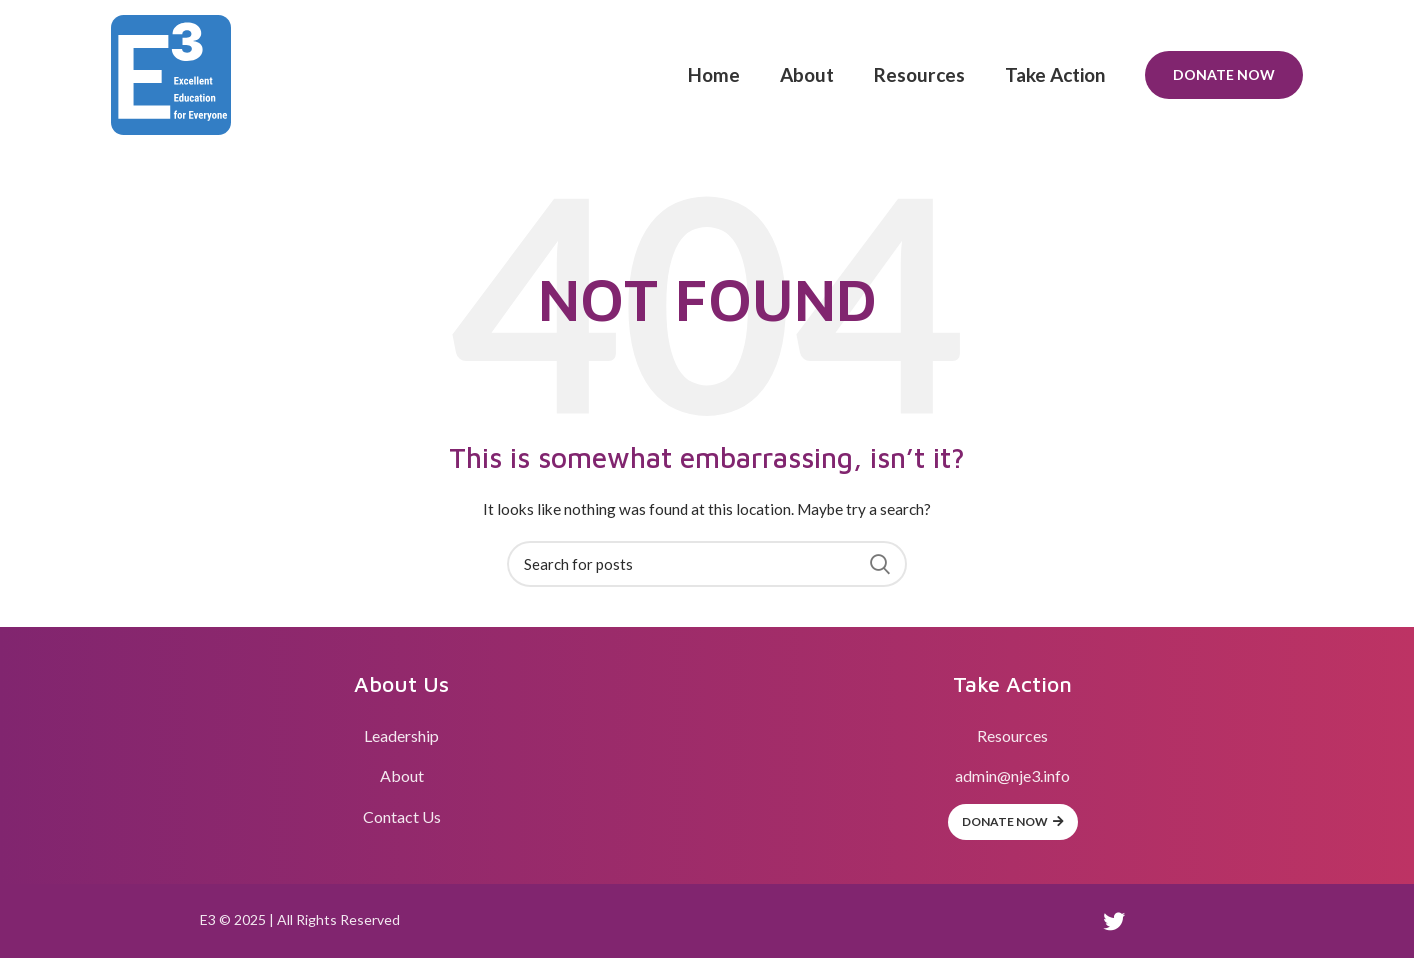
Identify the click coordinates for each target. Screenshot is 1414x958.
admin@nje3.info (1012, 775)
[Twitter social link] (1114, 921)
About (402, 775)
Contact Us (402, 816)
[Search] (707, 564)
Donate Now (1224, 74)
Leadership (401, 735)
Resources (1012, 735)
